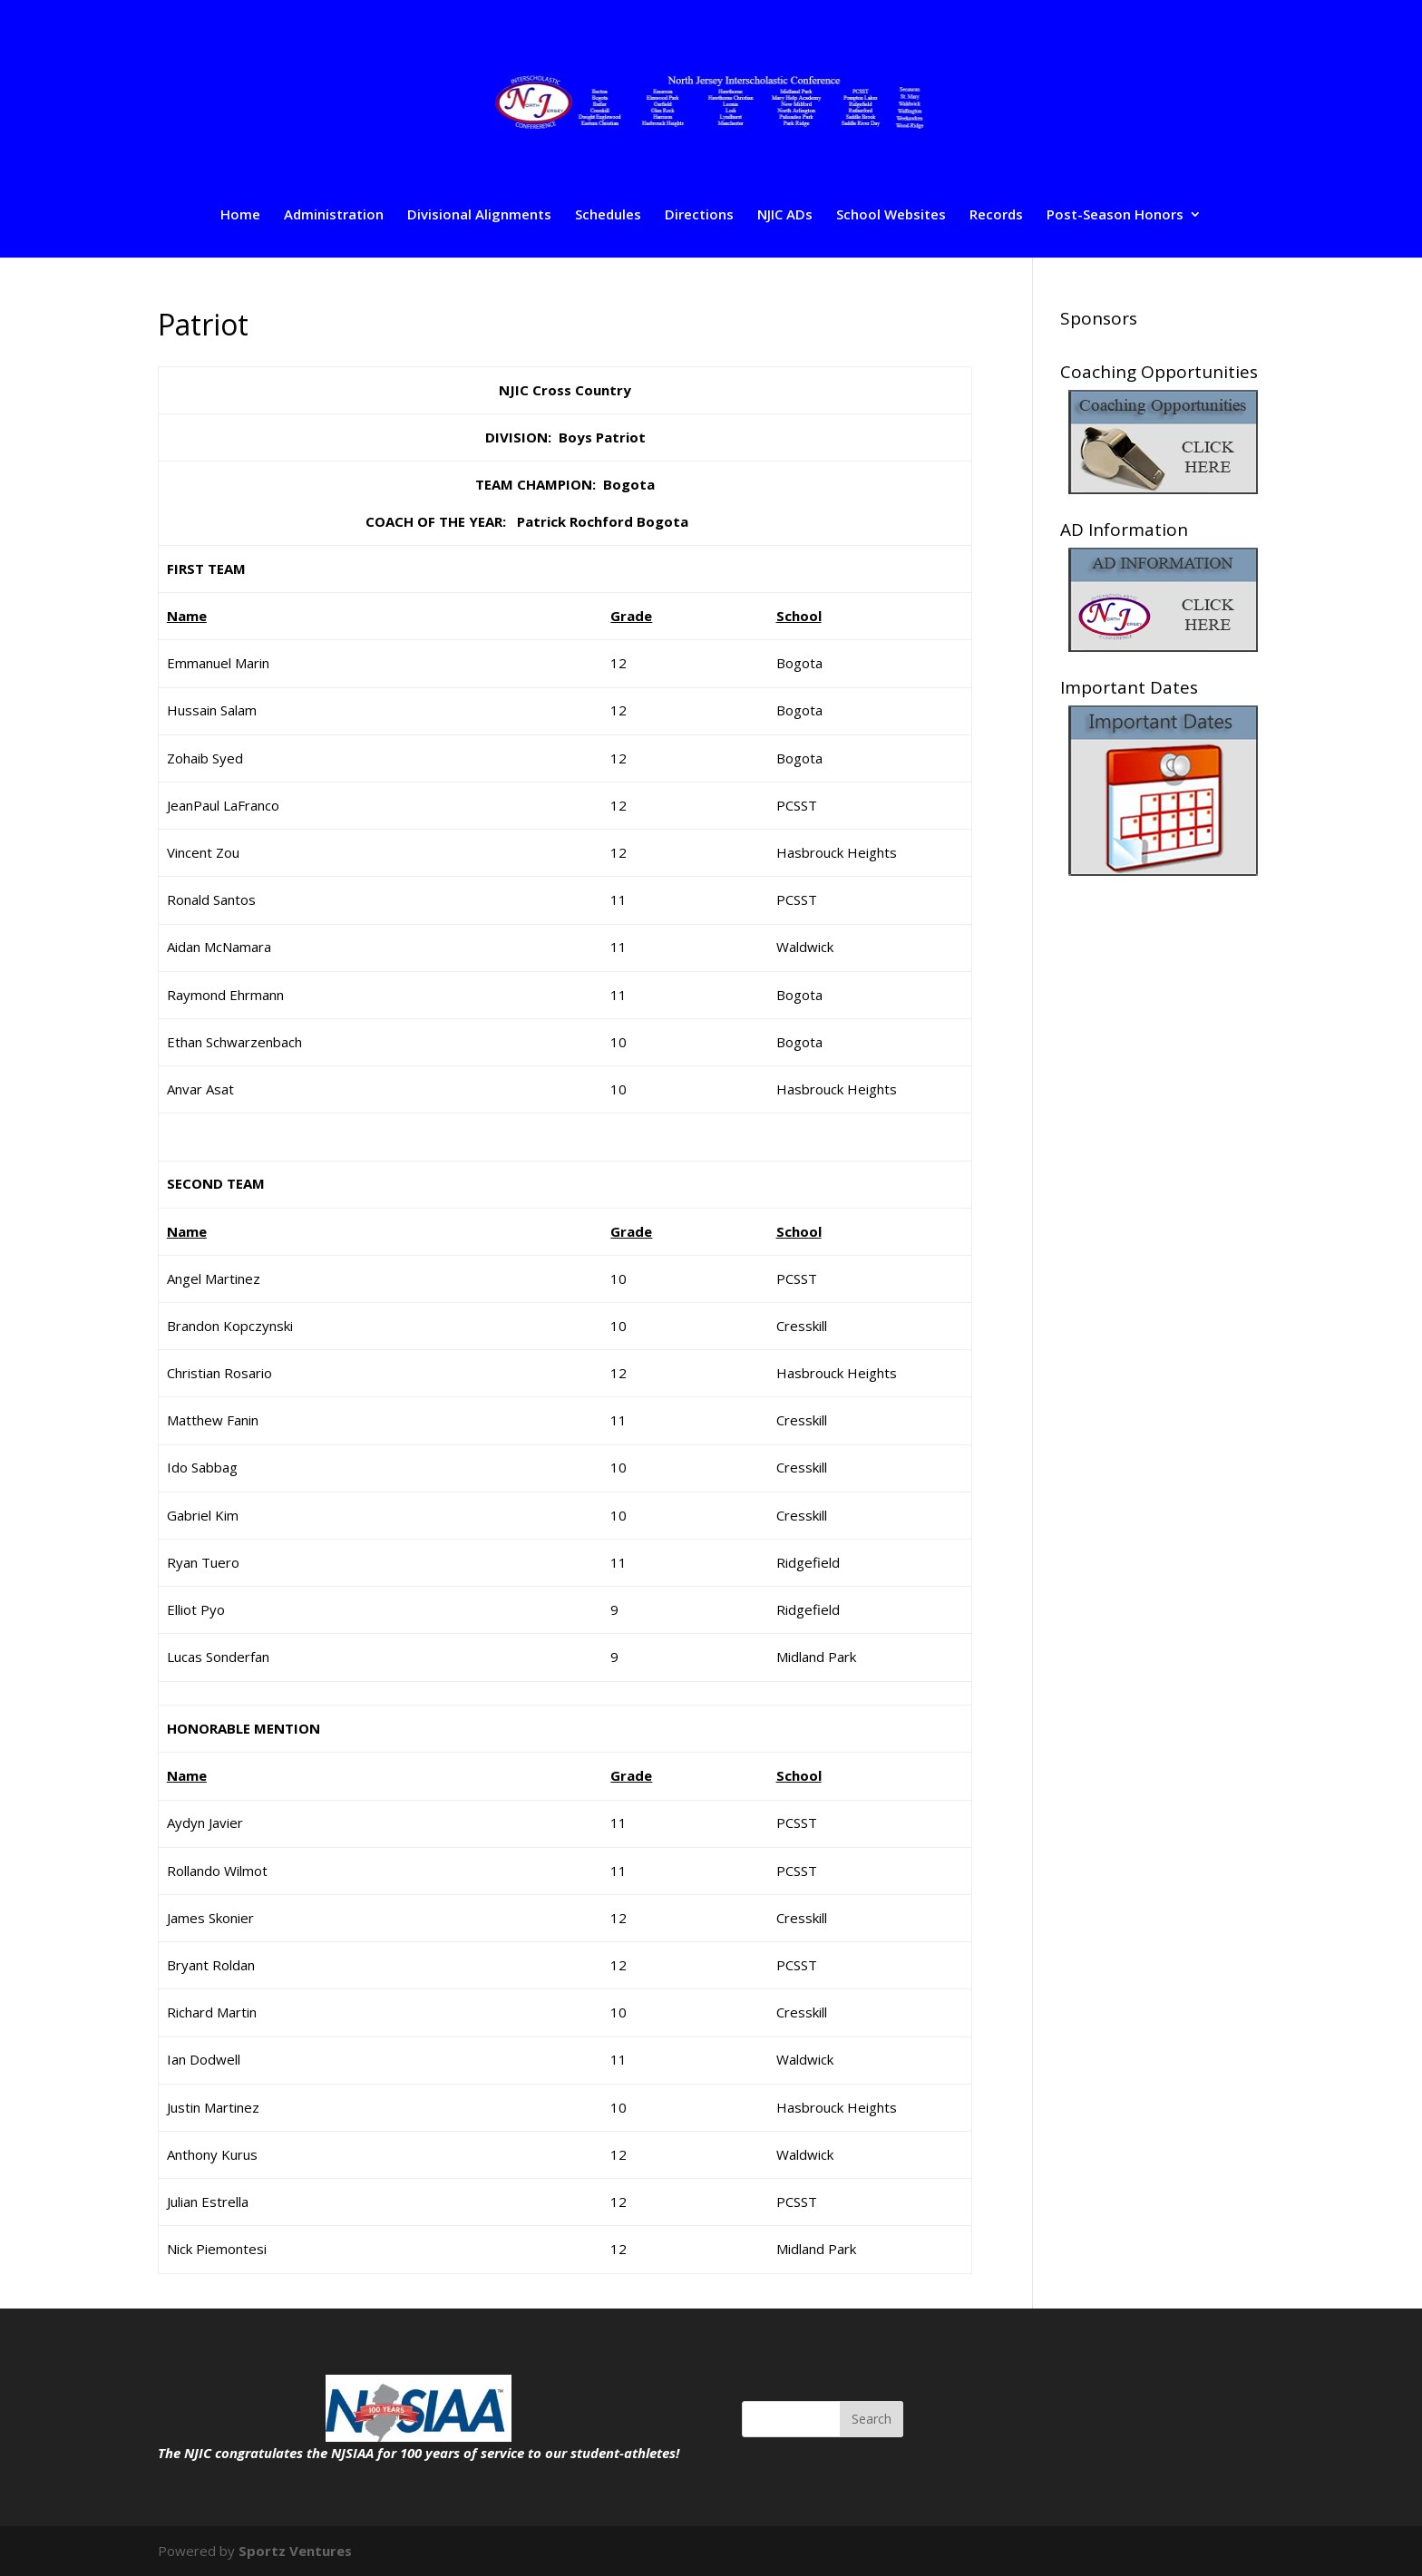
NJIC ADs (785, 215)
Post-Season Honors (1115, 215)
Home (240, 215)
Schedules (608, 215)
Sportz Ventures (295, 2551)
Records (996, 215)
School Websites (891, 215)
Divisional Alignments (479, 215)
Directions (699, 215)
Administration (334, 215)
